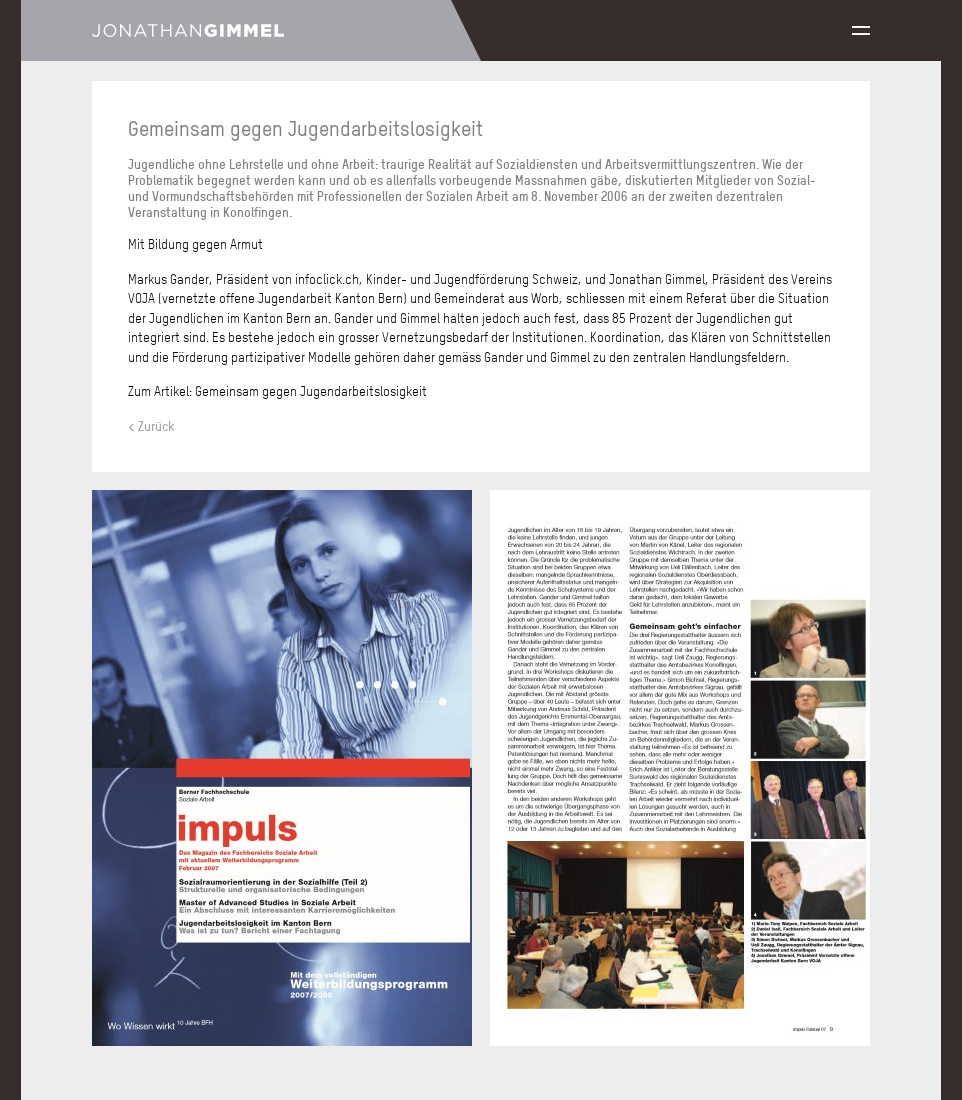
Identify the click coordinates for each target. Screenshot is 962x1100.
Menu (861, 30)
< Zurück (151, 426)
